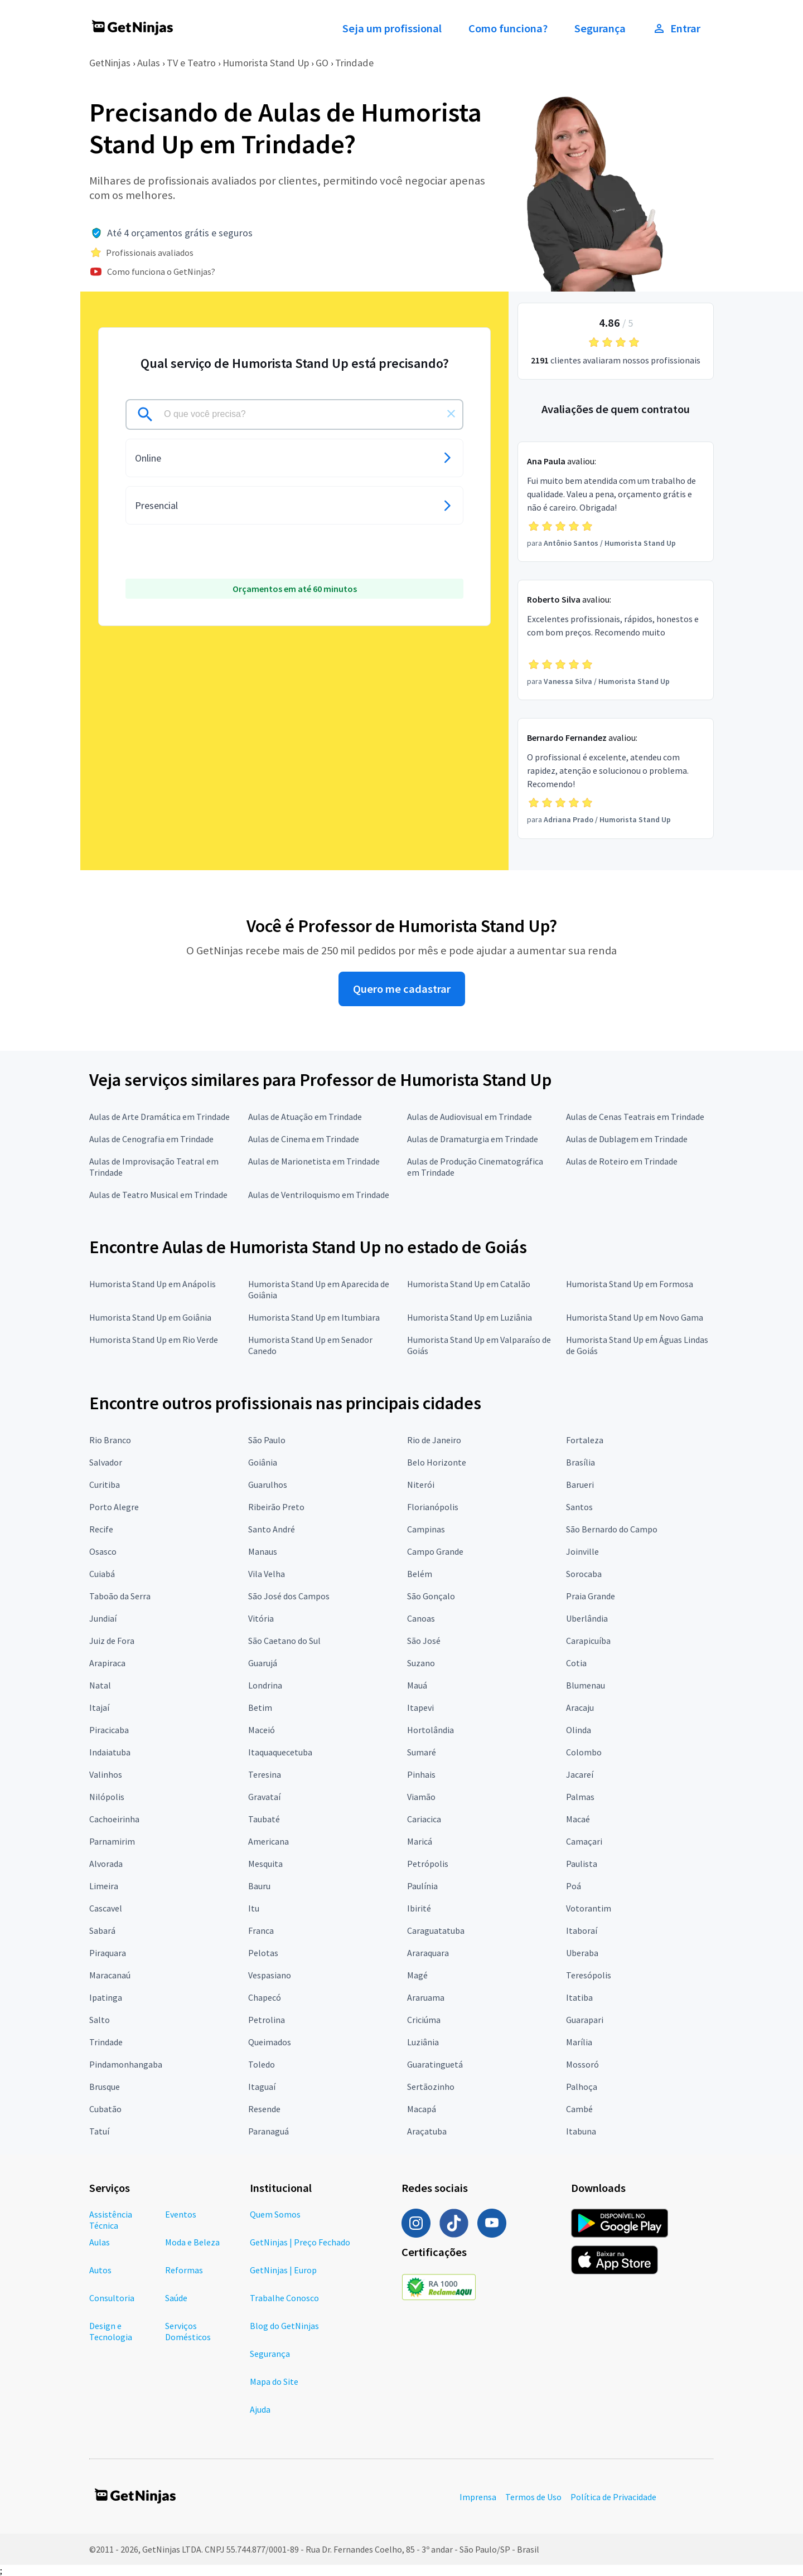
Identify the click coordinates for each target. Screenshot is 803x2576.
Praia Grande (590, 1596)
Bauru (259, 1885)
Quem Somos (275, 2214)
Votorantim (588, 1908)
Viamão (421, 1796)
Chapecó (264, 1997)
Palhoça (581, 2086)
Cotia (576, 1662)
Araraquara (428, 1952)
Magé (417, 1975)
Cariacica (424, 1819)
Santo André (271, 1529)
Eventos (180, 2214)
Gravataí (264, 1796)
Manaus (262, 1551)
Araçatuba (427, 2131)
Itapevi (420, 1707)
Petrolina (266, 2019)
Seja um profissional (392, 28)
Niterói (420, 1484)
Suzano (421, 1662)
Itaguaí (261, 2086)
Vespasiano (269, 1975)
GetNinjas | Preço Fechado (300, 2242)
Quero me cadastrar (402, 989)
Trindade (354, 62)
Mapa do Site (274, 2381)
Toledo (261, 2064)
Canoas (421, 1618)
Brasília (580, 1462)
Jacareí (579, 1774)
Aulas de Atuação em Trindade (305, 1116)
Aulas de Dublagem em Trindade (627, 1138)
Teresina (264, 1774)
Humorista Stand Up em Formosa (629, 1283)
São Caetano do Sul (284, 1640)
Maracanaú (109, 1975)
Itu (253, 1908)
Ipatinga (105, 1997)
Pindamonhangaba (125, 2064)
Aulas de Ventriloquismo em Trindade (318, 1194)
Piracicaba (109, 1729)
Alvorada (106, 1863)
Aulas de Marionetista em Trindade (314, 1161)
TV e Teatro (191, 62)
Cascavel (105, 1908)
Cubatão (105, 2108)
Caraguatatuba (436, 1930)
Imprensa (477, 2496)
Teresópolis (588, 1975)
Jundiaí (103, 1618)
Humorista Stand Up (265, 62)
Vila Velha (266, 1573)
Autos (100, 2270)
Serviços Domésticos (188, 2331)
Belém (419, 1573)
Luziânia (423, 2042)
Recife (101, 1529)
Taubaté (264, 1819)
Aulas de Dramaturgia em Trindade (472, 1138)
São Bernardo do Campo (611, 1529)
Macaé (578, 1819)
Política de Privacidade (613, 2496)
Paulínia (422, 1885)
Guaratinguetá (435, 2064)
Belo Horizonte (436, 1462)
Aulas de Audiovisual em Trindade (469, 1116)
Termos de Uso (533, 2496)
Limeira (103, 1885)
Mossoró (582, 2064)
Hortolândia (430, 1729)
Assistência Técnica (110, 2220)
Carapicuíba (588, 1640)
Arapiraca (107, 1662)
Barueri (580, 1484)
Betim (260, 1707)
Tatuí (99, 2131)
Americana (268, 1841)
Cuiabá (102, 1573)
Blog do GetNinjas (284, 2325)
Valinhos (105, 1774)
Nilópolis (106, 1796)
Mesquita (265, 1863)
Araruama (425, 1997)
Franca (261, 1930)
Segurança (600, 28)
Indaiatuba (109, 1752)
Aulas (148, 62)
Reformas (184, 2270)
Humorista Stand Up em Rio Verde (153, 1339)
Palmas (580, 1796)
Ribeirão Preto (276, 1506)
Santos (579, 1506)
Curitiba (104, 1484)
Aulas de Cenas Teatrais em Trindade (635, 1116)
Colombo (584, 1752)
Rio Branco (110, 1439)
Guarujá (262, 1662)
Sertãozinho (430, 2086)
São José (424, 1640)
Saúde (176, 2297)
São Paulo (267, 1439)
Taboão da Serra (120, 1596)
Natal (100, 1685)
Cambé (579, 2108)
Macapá (421, 2108)
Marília (579, 2042)
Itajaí (99, 1707)
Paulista (581, 1863)
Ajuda (260, 2409)
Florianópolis (432, 1506)
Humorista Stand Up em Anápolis (152, 1283)
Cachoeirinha (114, 1819)
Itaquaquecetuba (280, 1752)
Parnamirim (112, 1841)
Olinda (578, 1729)
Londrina (265, 1685)
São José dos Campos (289, 1596)
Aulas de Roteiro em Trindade (622, 1161)
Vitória (261, 1618)
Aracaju (580, 1707)
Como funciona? (508, 28)
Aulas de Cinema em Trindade (303, 1138)
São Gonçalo (431, 1596)
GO (322, 62)
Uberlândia (587, 1618)
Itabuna (581, 2131)
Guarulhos (267, 1484)
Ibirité (419, 1908)
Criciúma (424, 2019)
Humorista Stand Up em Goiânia (150, 1317)
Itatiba (579, 1997)
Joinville (582, 1551)
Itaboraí (581, 1930)
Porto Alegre (114, 1506)
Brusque (104, 2086)
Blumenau (585, 1685)
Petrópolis (427, 1863)
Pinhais (421, 1774)
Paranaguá (268, 2131)
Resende (264, 2108)
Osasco (103, 1551)
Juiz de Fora (111, 1640)
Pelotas (263, 1952)
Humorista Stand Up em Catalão (468, 1283)
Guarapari (584, 2019)
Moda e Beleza (192, 2242)
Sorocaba (584, 1573)
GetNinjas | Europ (283, 2270)
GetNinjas (109, 62)
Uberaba (582, 1952)
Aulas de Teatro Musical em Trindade (158, 1194)
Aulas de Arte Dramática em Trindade (159, 1116)
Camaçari (584, 1841)
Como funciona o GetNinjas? (161, 271)
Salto (99, 2019)
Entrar (676, 28)
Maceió (261, 1729)
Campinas (426, 1529)
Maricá (419, 1841)
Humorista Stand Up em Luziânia (469, 1317)
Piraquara (107, 1952)
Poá (573, 1885)
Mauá (417, 1685)
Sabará (102, 1930)
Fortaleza (584, 1439)
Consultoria (111, 2297)
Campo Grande (435, 1551)
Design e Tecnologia (110, 2331)
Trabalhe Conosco (284, 2297)
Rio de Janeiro (434, 1439)
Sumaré (421, 1752)
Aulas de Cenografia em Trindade (151, 1138)
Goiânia (262, 1462)
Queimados (269, 2042)
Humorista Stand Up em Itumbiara (314, 1317)
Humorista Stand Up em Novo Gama (634, 1317)
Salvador (105, 1462)
